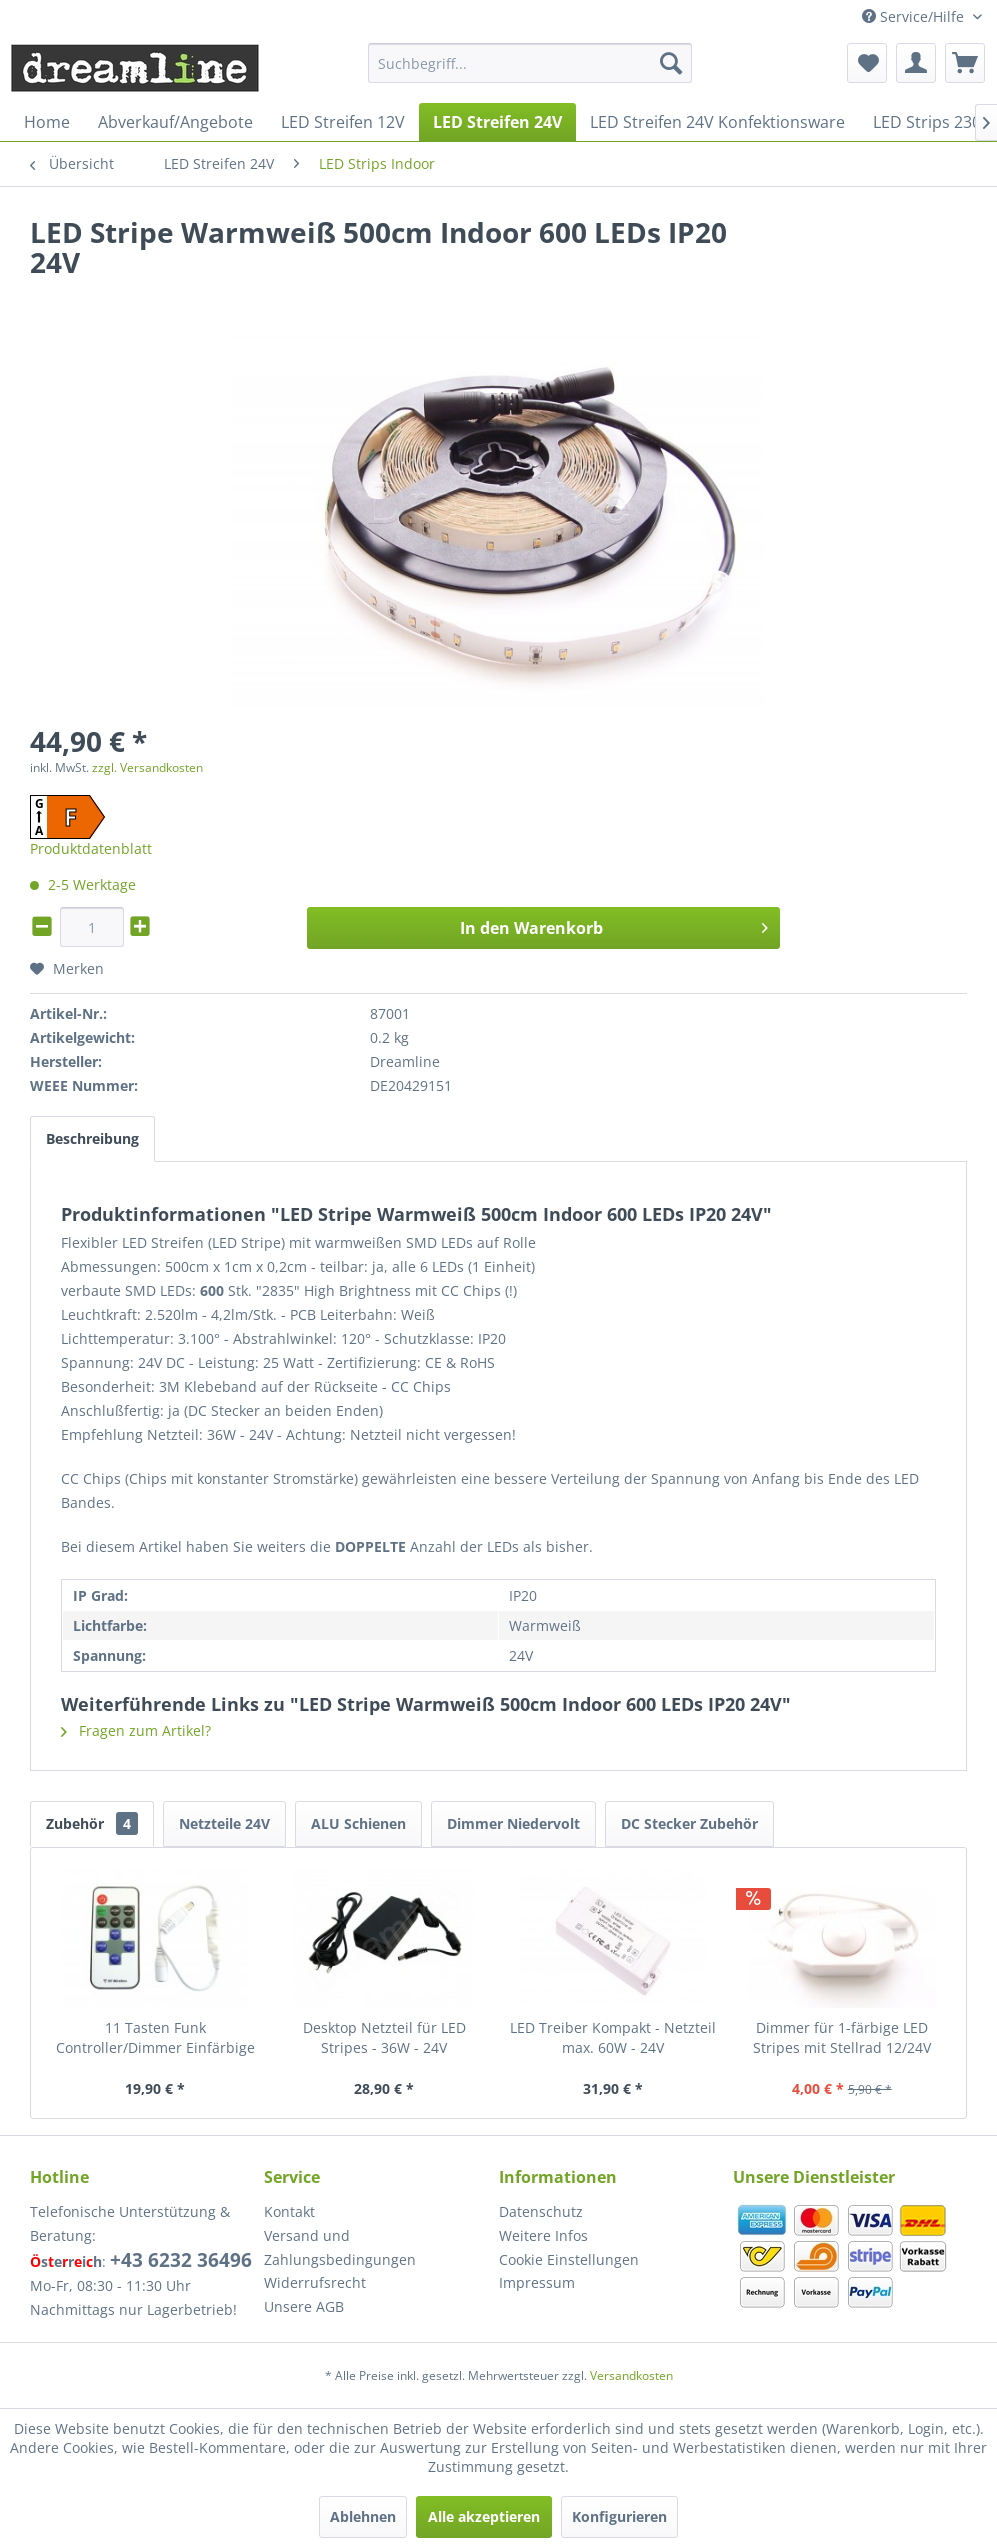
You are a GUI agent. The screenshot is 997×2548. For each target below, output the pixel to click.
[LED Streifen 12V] (343, 122)
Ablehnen (363, 2516)
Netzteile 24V (224, 1823)
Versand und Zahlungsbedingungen (340, 2247)
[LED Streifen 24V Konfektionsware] (717, 122)
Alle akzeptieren (484, 2516)
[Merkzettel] (867, 63)
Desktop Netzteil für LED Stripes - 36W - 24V (384, 2037)
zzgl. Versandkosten (147, 767)
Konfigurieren (619, 2516)
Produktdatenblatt (91, 848)
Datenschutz (541, 2211)
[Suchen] (671, 63)
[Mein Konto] (916, 63)
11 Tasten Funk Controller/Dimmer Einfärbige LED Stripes (155, 2038)
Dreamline (405, 1061)
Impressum (537, 2282)
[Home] (47, 122)
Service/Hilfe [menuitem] (915, 16)
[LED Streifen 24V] (497, 122)
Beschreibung (92, 1138)
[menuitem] (530, 63)
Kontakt (289, 2211)
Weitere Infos (543, 2235)
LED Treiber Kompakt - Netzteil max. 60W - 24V (613, 2037)
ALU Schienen (358, 1823)
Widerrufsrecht (315, 2282)
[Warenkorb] (965, 63)
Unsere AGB (304, 2306)
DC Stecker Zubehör (689, 1823)
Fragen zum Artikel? (136, 1730)
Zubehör (92, 1823)
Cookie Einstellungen (569, 2259)
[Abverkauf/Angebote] (175, 122)
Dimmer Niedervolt (513, 1823)
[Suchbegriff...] (530, 63)
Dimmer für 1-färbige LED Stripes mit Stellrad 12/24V (842, 2037)
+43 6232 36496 (181, 2260)
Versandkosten (631, 2375)
